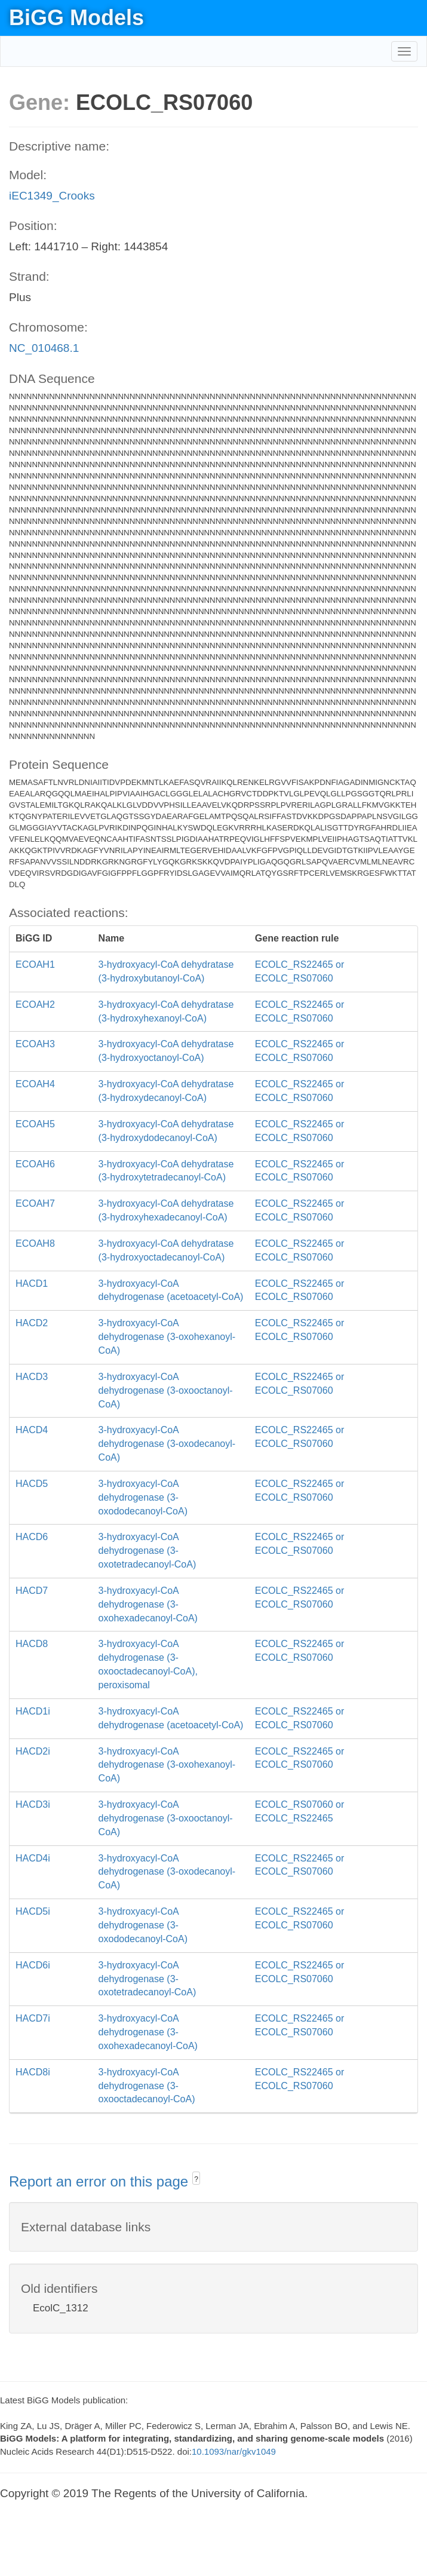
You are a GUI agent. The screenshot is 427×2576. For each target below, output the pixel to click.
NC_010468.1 (44, 348)
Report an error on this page (100, 2181)
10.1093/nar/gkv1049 (234, 2451)
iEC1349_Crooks (52, 195)
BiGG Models (76, 17)
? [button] (196, 2179)
